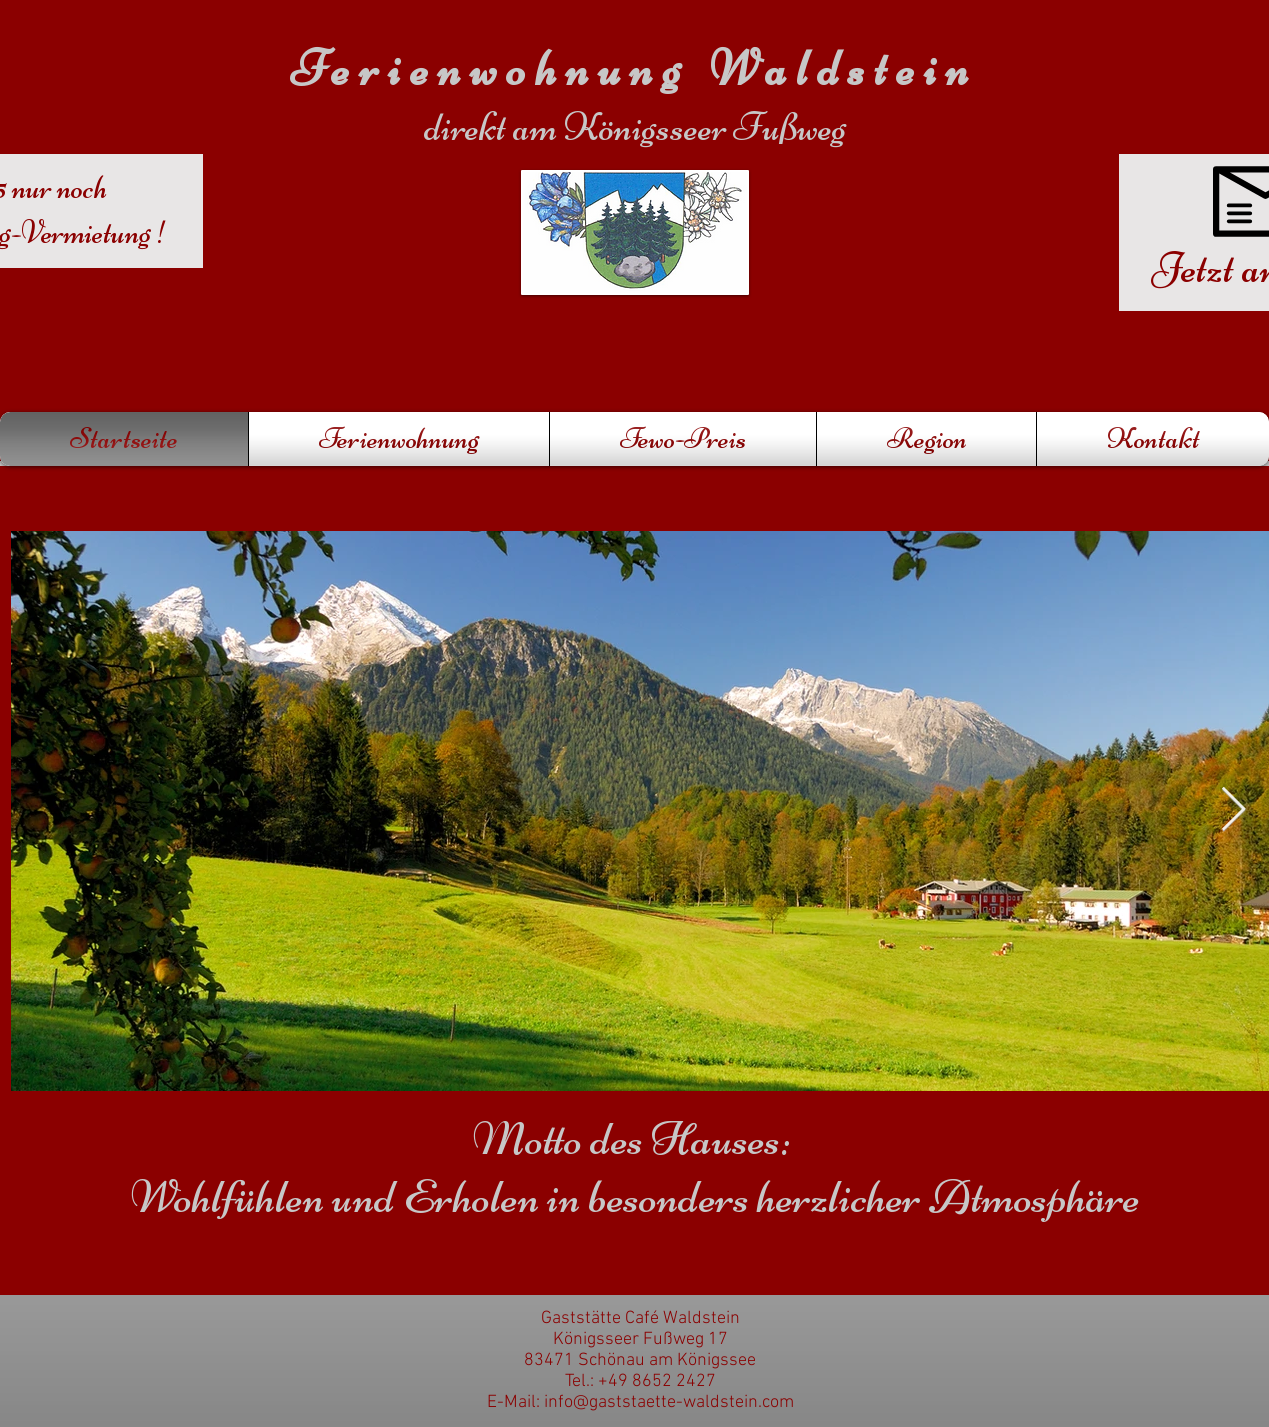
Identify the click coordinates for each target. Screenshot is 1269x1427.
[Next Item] (1234, 810)
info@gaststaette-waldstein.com (669, 1402)
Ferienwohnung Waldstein (634, 69)
